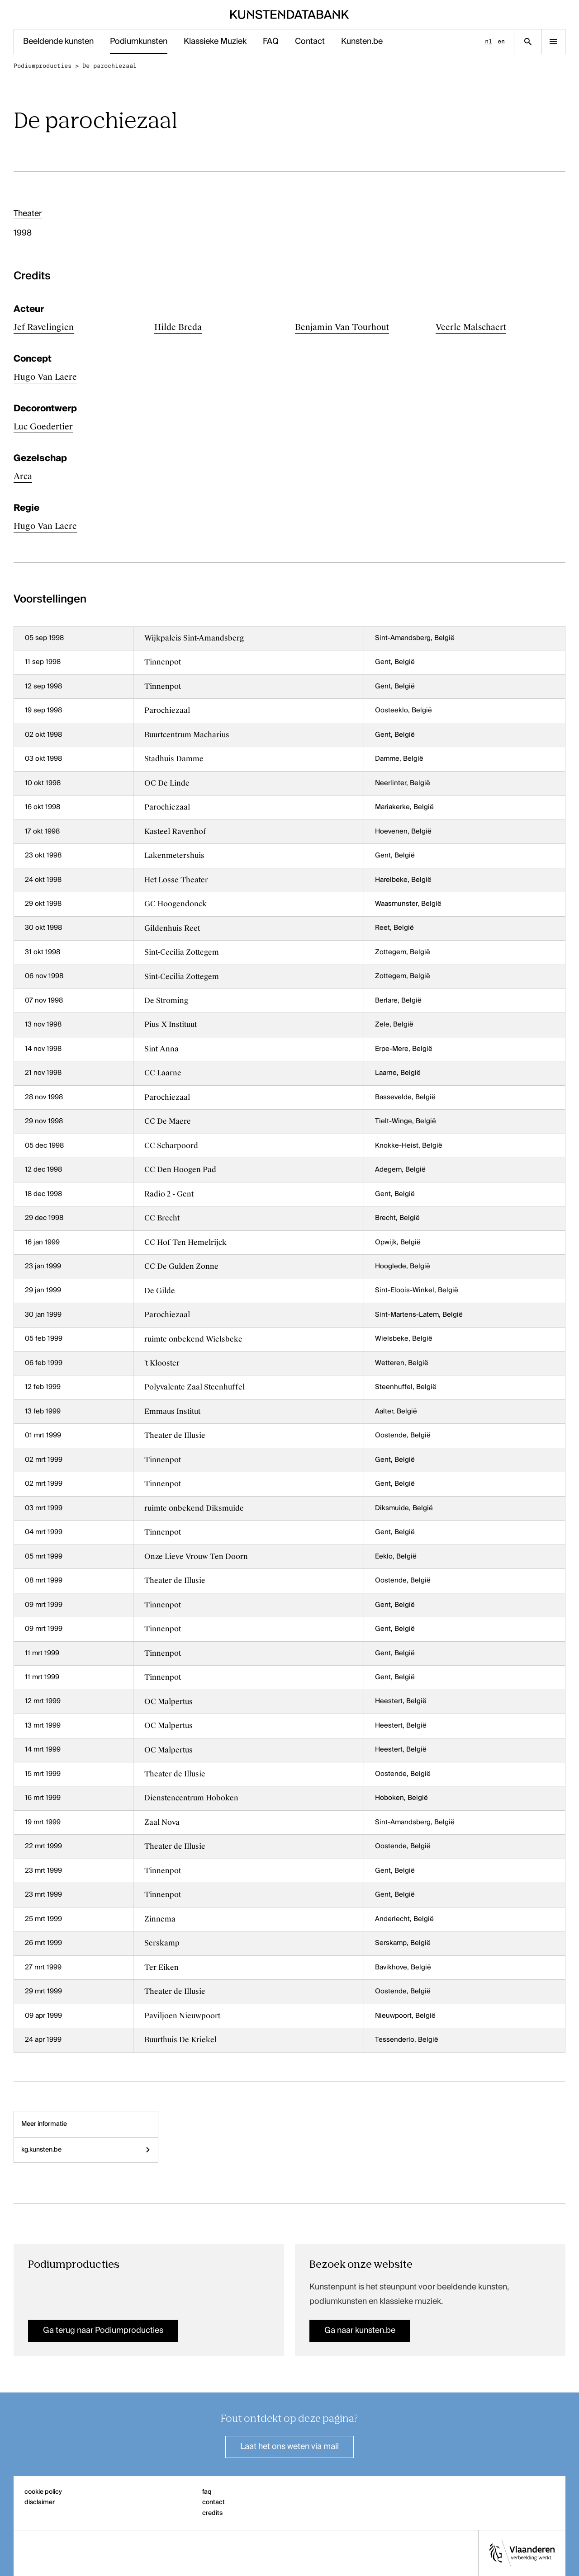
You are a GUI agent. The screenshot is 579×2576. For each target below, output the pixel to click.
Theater (28, 214)
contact (213, 2502)
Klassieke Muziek (215, 42)
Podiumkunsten (138, 42)
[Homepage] (289, 14)
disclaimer (39, 2502)
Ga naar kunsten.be (359, 2330)
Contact (310, 42)
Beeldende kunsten (58, 42)
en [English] (501, 41)
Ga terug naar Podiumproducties (103, 2330)
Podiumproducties (42, 66)
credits (212, 2513)
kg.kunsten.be (86, 2150)
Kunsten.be (362, 42)
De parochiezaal (109, 66)
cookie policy (43, 2492)
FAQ (271, 42)
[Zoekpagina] (527, 41)
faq (207, 2492)
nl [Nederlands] (488, 41)
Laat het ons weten (289, 2447)
